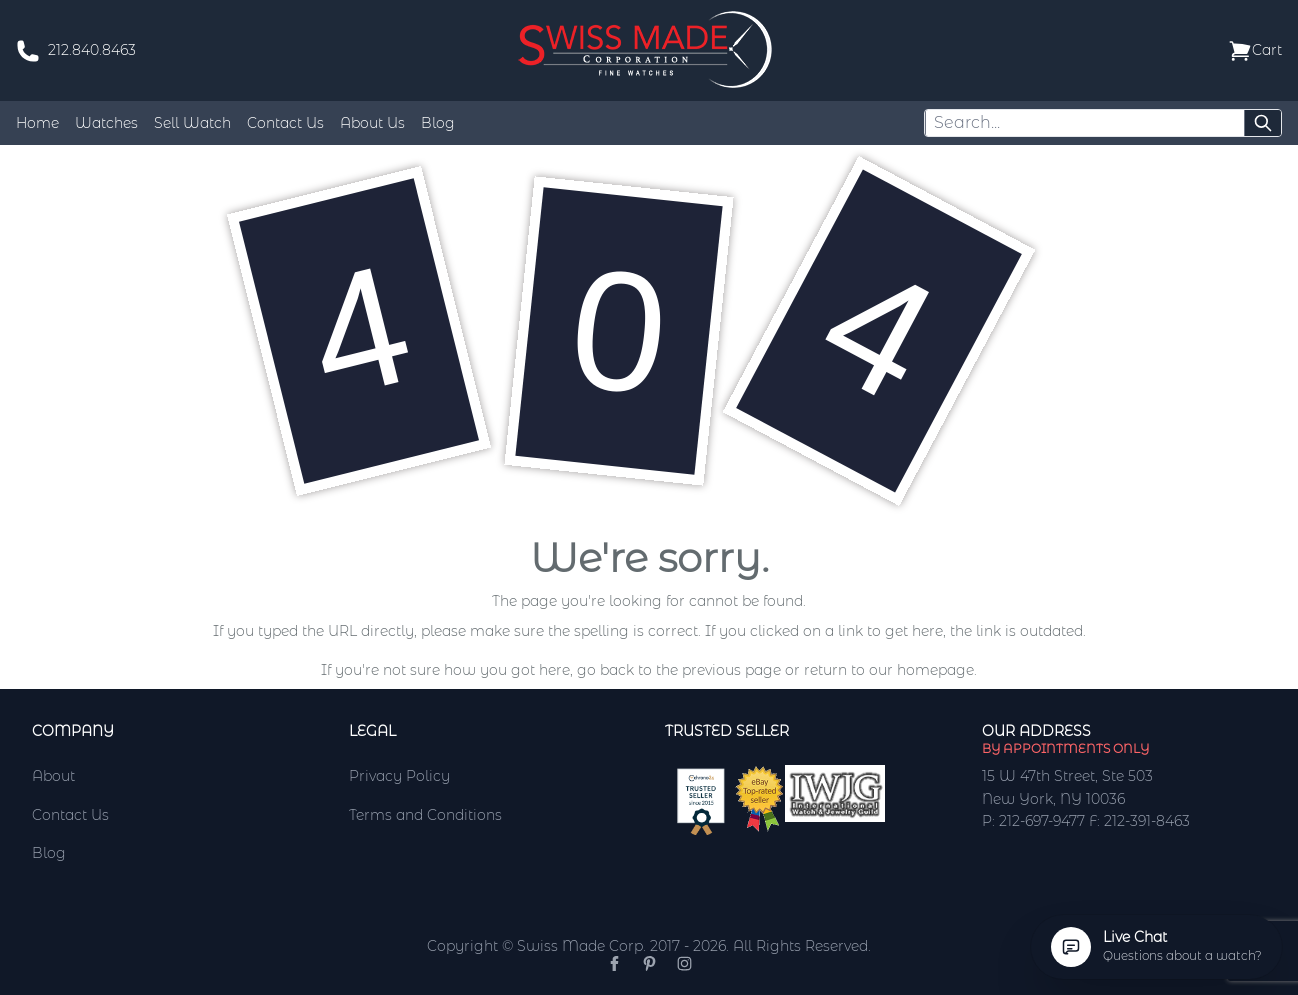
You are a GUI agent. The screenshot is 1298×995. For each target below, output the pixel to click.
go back (605, 670)
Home (37, 123)
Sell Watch (192, 123)
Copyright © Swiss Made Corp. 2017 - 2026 (576, 946)
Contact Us (285, 123)
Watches (106, 123)
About (53, 776)
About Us (372, 123)
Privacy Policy (399, 776)
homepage (935, 670)
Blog (438, 123)
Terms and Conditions (425, 815)
